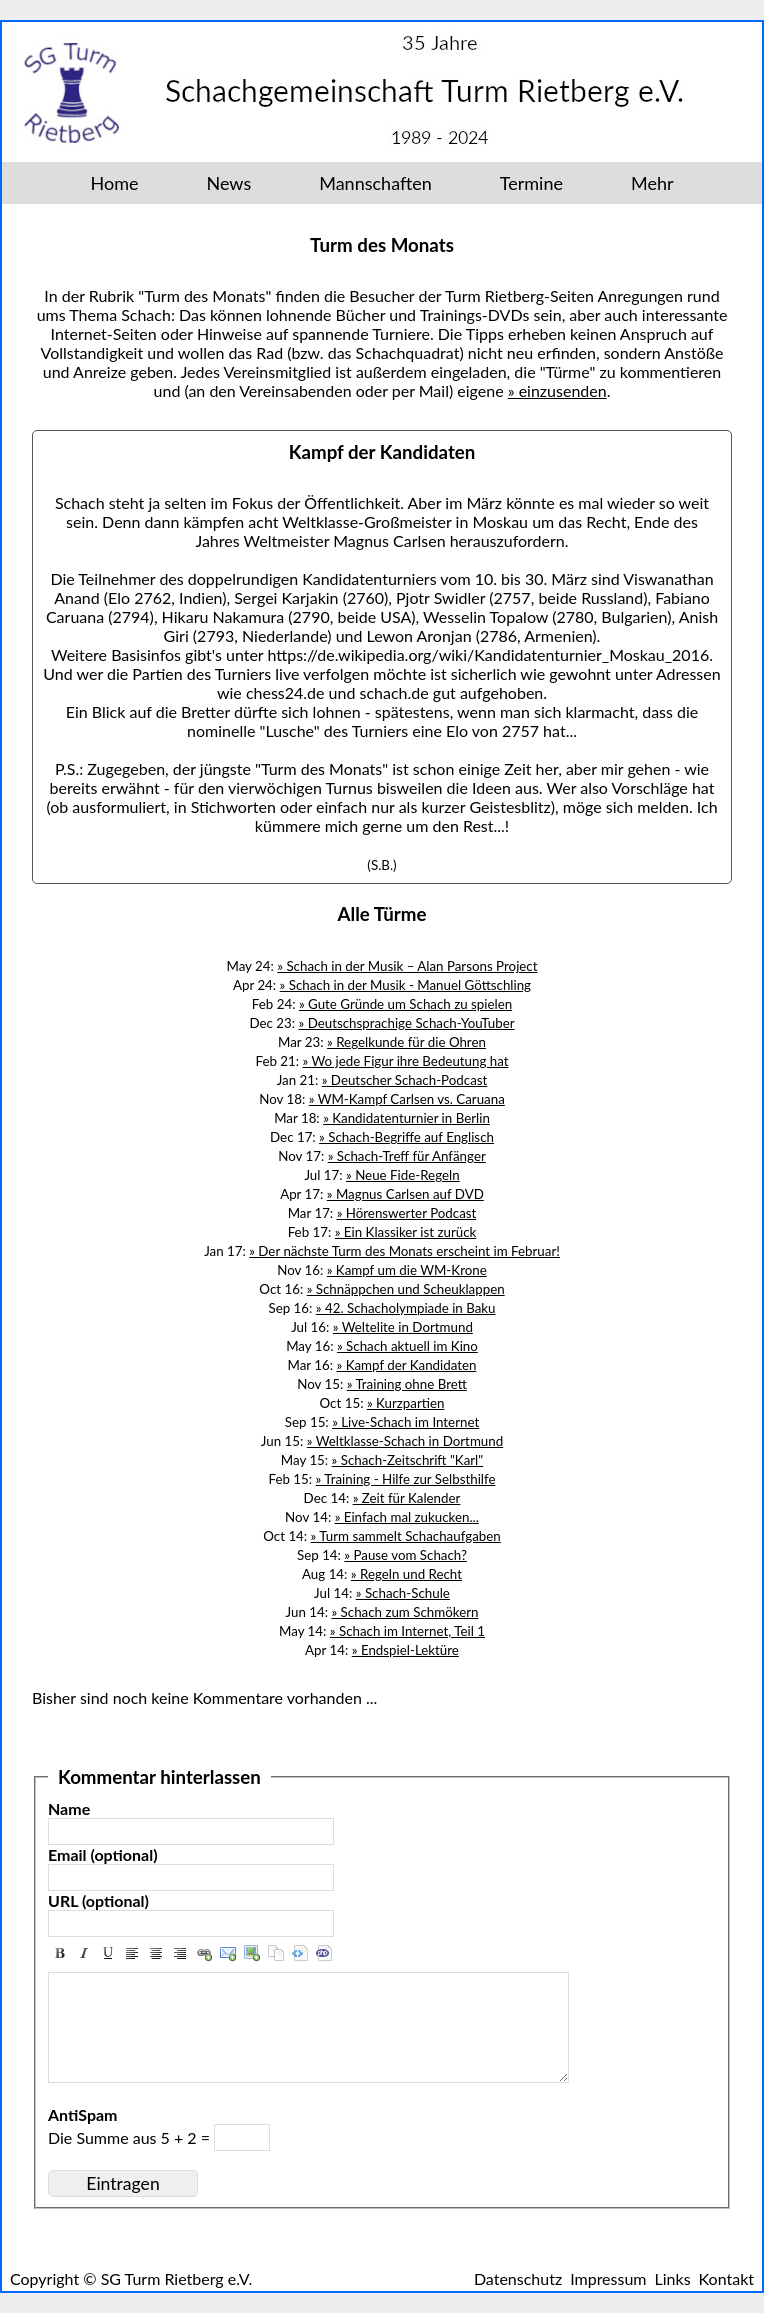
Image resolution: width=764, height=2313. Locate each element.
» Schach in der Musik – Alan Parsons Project (407, 966)
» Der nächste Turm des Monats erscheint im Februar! (404, 1251)
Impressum (608, 2278)
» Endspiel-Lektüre (405, 1650)
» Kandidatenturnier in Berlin (406, 1118)
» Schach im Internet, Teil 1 (407, 1631)
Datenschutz (518, 2278)
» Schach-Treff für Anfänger (407, 1156)
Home (115, 183)
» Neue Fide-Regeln (403, 1175)
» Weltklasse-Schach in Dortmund (405, 1441)
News (228, 183)
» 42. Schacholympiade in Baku (406, 1308)
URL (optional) (98, 1900)
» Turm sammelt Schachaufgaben (406, 1536)
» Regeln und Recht (406, 1574)
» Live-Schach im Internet (405, 1422)
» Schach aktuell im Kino (407, 1346)
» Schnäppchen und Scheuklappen (406, 1289)
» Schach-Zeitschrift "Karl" (408, 1460)
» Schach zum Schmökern (404, 1612)
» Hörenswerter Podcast (407, 1213)
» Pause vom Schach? (405, 1555)
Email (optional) (103, 1854)
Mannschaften (375, 183)
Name (69, 1808)
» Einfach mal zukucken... (407, 1517)
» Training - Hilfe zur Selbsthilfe (406, 1479)
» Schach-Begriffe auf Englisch (406, 1137)
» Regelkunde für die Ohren (406, 1042)
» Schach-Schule (403, 1593)
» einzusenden (557, 390)
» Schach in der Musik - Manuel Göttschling (405, 985)
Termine (531, 183)
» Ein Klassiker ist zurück (406, 1232)
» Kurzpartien (406, 1403)
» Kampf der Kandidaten (407, 1365)
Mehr (652, 183)
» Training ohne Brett (407, 1384)
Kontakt (726, 2278)
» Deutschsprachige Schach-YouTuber (407, 1023)
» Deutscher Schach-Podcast (405, 1080)
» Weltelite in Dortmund (403, 1327)
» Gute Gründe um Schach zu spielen (405, 1004)
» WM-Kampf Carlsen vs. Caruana (407, 1099)
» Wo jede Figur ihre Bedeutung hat (406, 1061)
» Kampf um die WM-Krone (407, 1270)
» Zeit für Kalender (407, 1498)
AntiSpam (83, 2114)
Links (673, 2278)
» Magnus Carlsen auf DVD (405, 1194)
